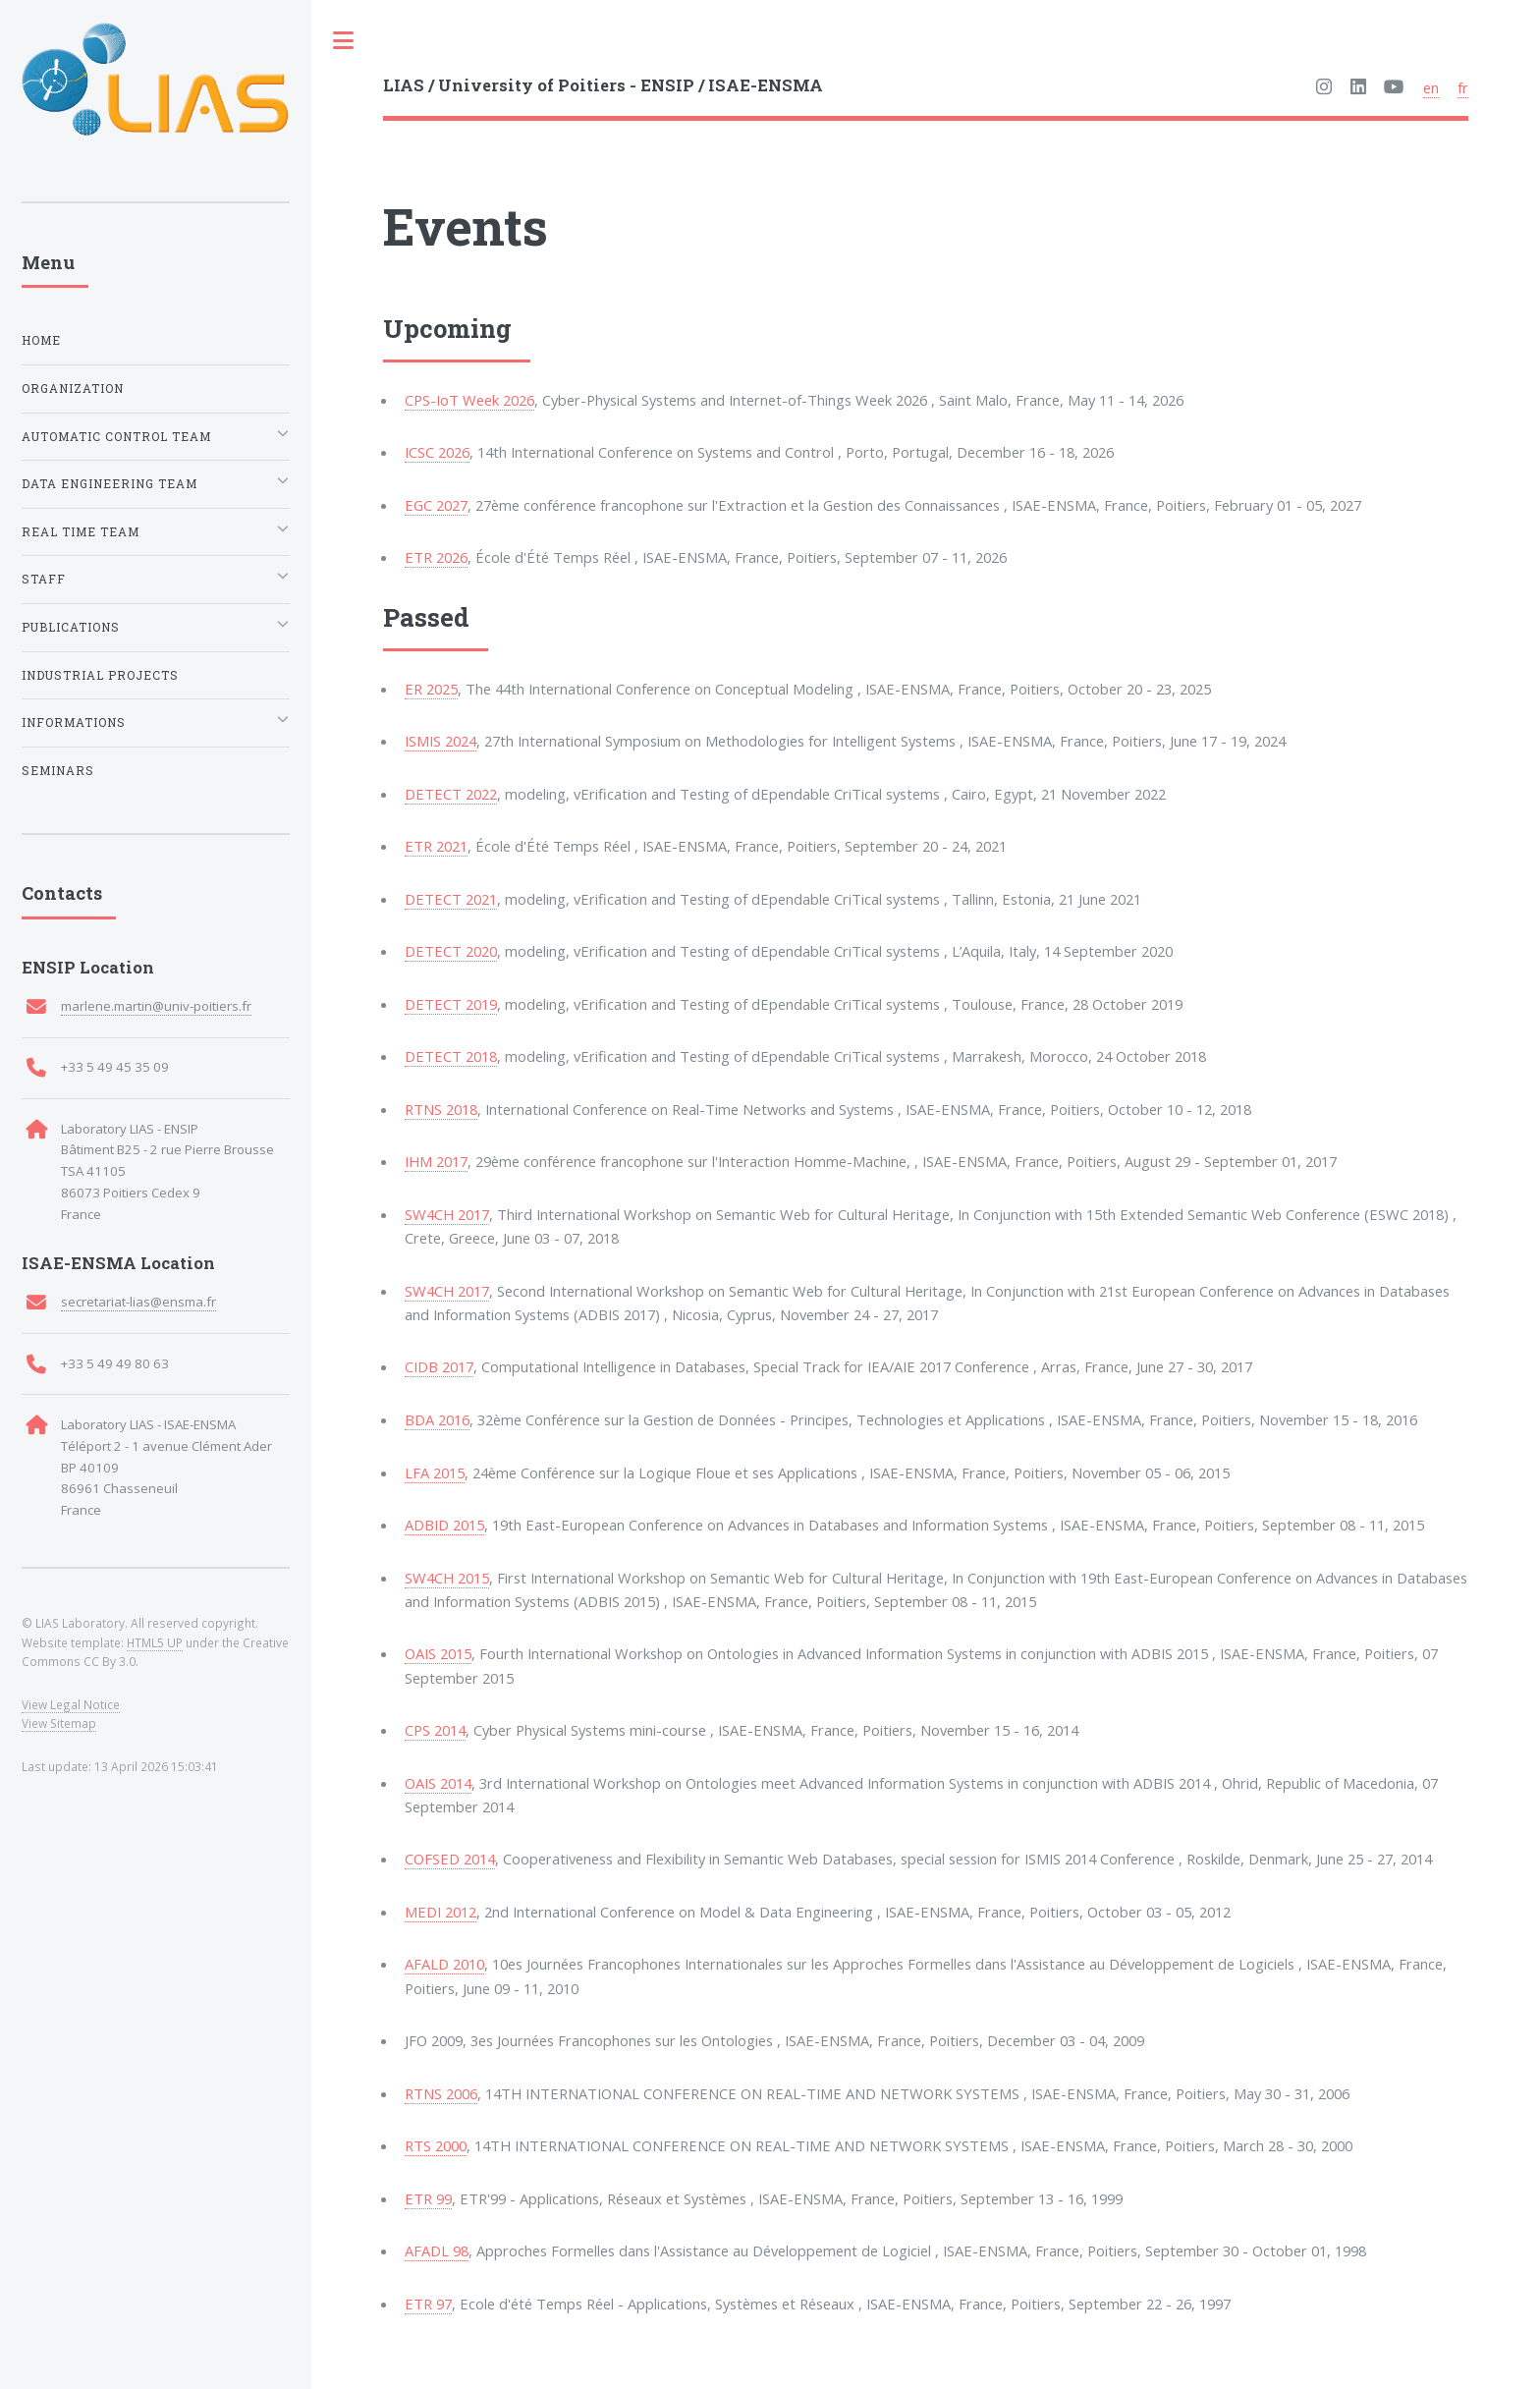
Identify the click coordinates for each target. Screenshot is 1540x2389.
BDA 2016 (437, 1419)
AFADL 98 (436, 2250)
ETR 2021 (436, 846)
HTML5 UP (155, 1642)
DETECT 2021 (451, 899)
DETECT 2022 (451, 794)
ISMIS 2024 (440, 740)
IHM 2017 (436, 1161)
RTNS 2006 (441, 2093)
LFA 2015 (435, 1472)
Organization (73, 388)
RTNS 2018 (441, 1109)
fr (1463, 87)
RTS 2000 (436, 2145)
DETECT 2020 (451, 951)
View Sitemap (59, 1723)
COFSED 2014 (450, 1858)
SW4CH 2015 (447, 1577)
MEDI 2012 (440, 1911)
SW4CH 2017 (447, 1214)
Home (41, 340)
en (1431, 87)
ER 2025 (431, 688)
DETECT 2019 (451, 1004)
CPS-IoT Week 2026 (469, 400)
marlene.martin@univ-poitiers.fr (156, 1006)
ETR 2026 (436, 557)
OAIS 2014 (438, 1783)
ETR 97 (428, 2303)
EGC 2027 (436, 505)
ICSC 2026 (437, 452)
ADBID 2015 (444, 1524)
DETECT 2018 (451, 1056)
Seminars (58, 770)
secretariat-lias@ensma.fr (138, 1301)
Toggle (343, 41)
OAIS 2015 (438, 1653)
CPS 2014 (435, 1730)
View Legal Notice (71, 1704)
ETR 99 (428, 2198)
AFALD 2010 (444, 1963)
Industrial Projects (100, 675)
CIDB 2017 (439, 1366)
